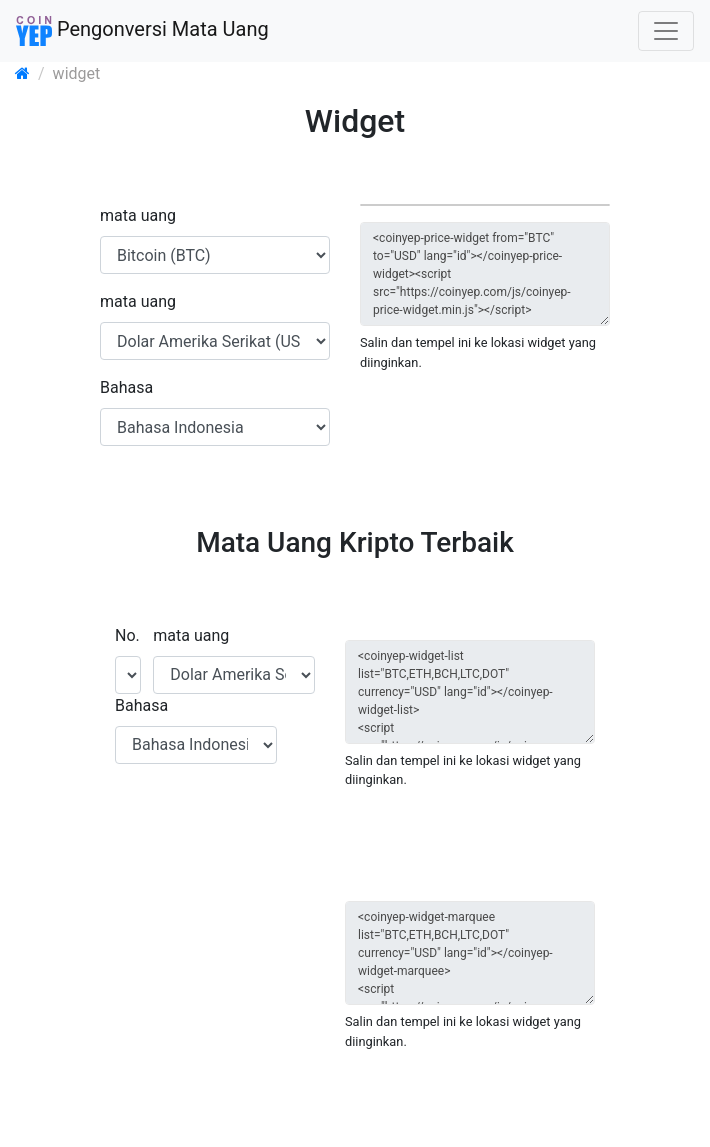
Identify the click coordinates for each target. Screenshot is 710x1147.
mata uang (138, 215)
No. (127, 635)
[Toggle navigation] (666, 31)
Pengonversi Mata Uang (142, 31)
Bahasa (126, 387)
